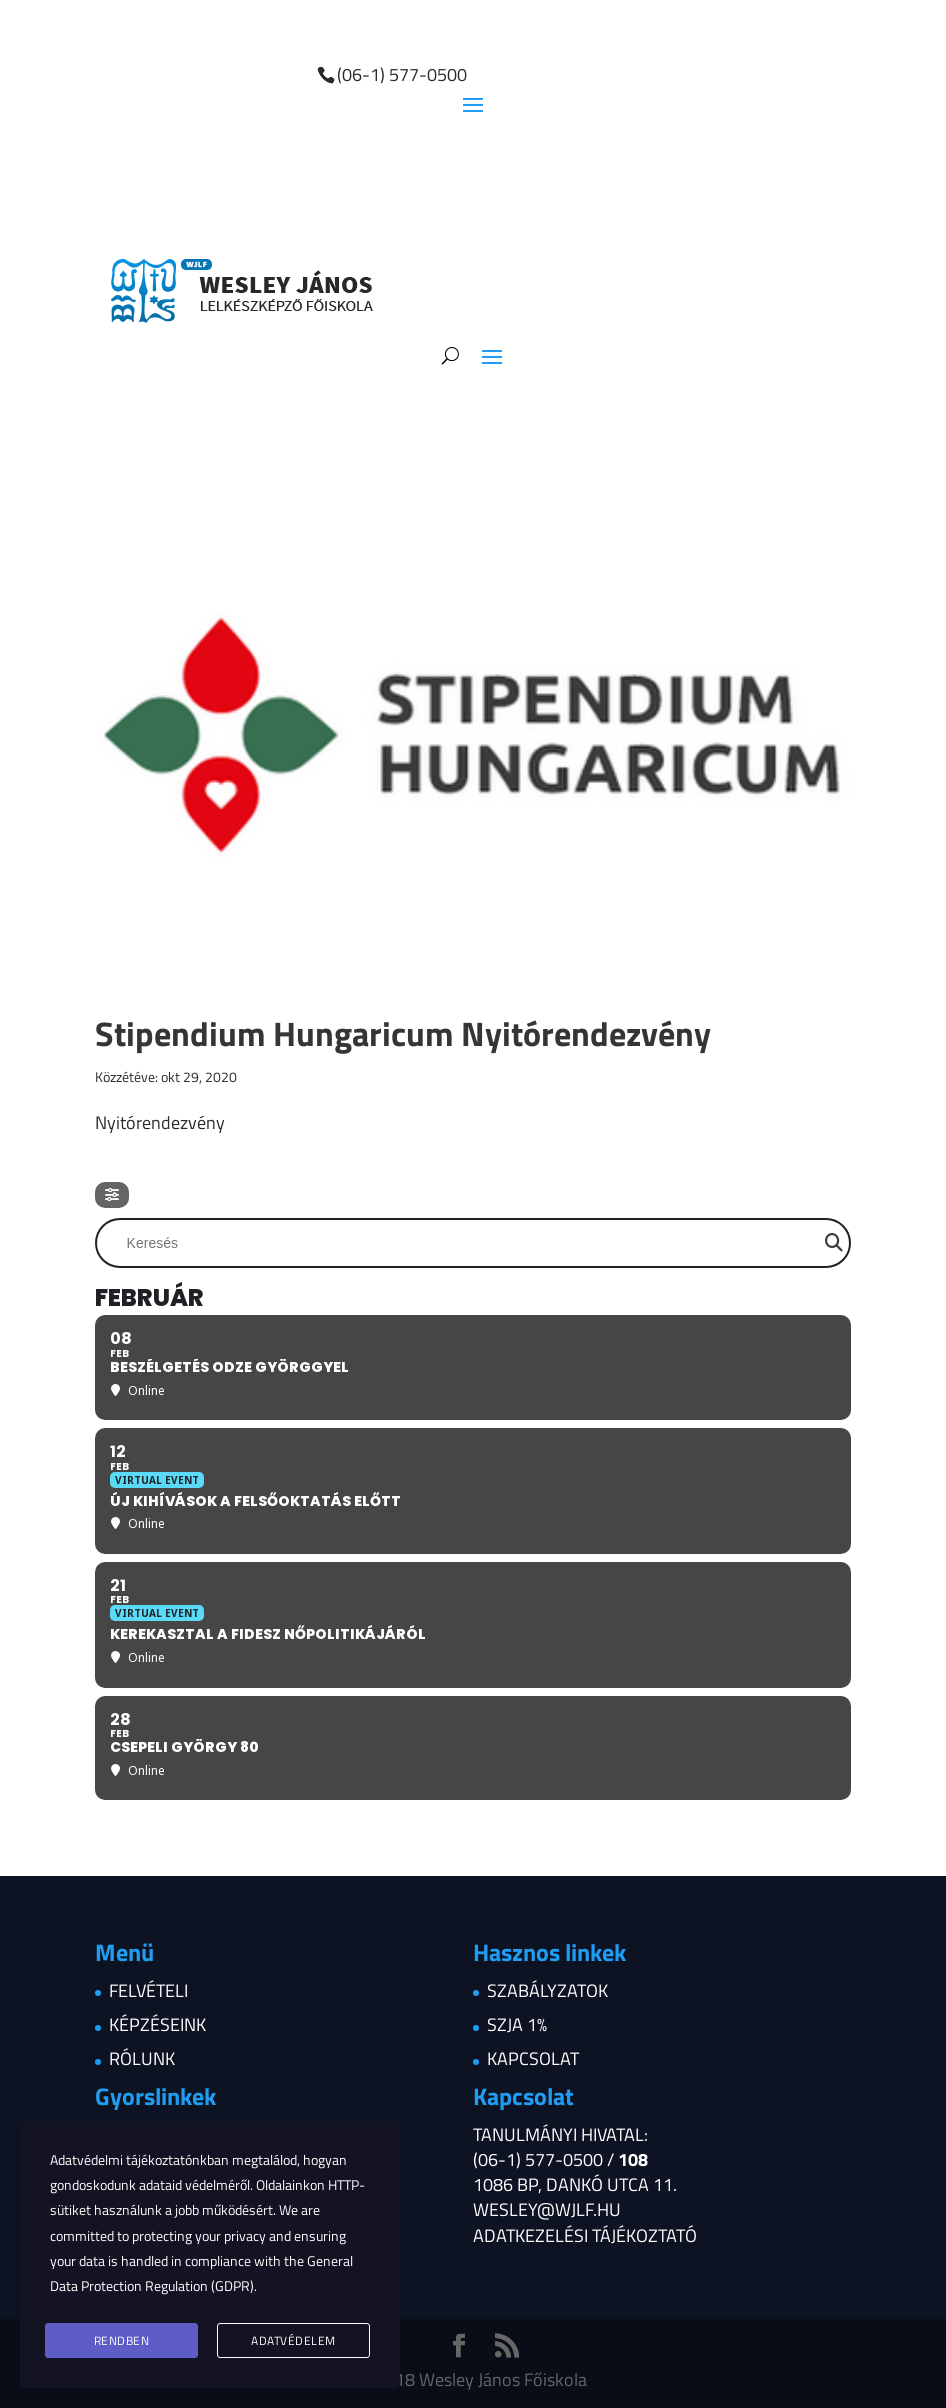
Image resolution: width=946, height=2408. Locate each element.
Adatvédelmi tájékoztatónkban (139, 2159)
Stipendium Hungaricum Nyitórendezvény (403, 1033)
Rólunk (142, 2058)
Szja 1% (517, 2024)
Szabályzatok (547, 1990)
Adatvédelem (293, 2340)
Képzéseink (157, 2024)
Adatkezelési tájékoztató (585, 2235)
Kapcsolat (533, 2058)
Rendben (122, 2340)
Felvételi (148, 1990)
